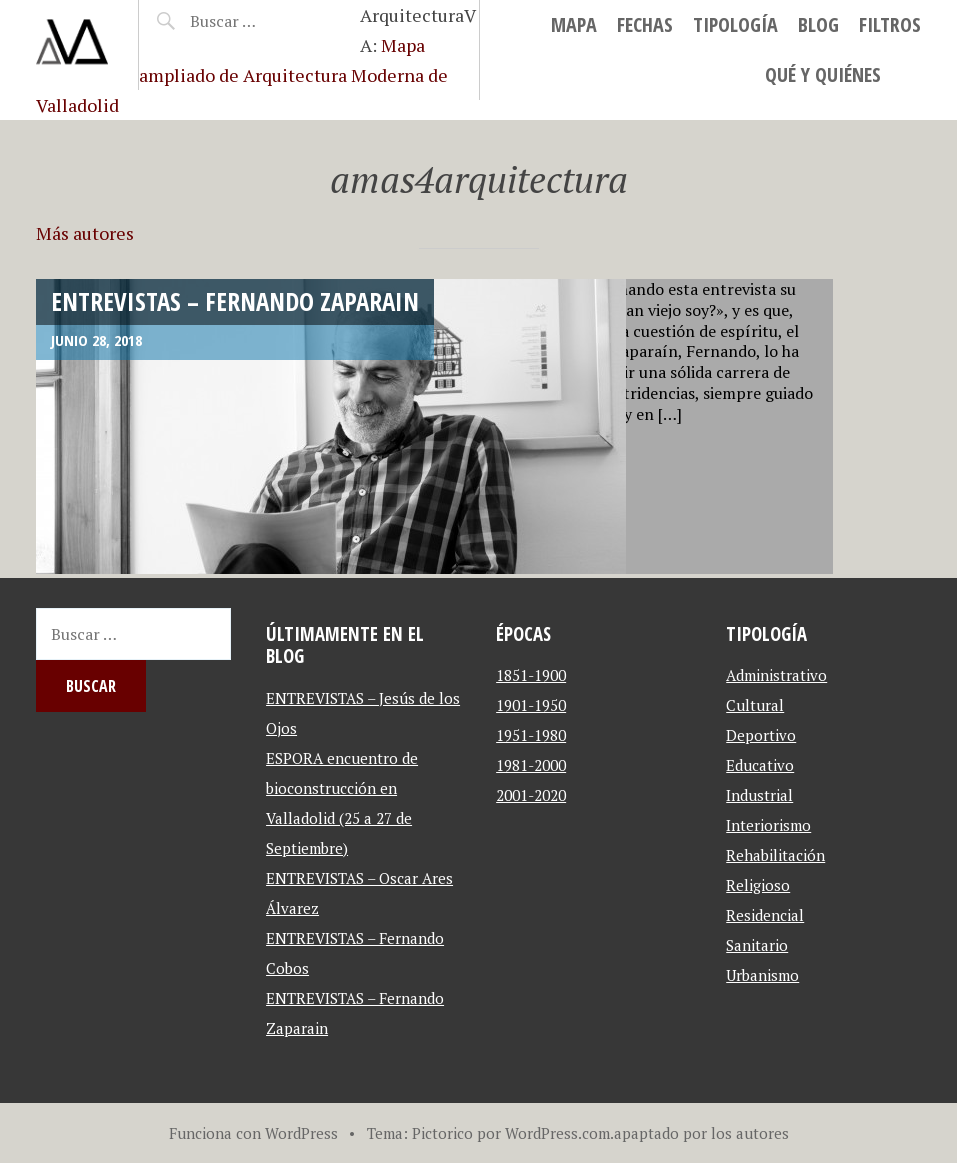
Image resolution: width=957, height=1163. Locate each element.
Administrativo (776, 675)
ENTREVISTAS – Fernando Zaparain (235, 301)
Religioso (758, 885)
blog (818, 24)
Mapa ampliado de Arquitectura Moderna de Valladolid (242, 75)
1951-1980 (531, 735)
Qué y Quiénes (823, 74)
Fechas (645, 24)
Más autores (85, 233)
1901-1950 (531, 705)
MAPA (574, 24)
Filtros (890, 24)
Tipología (735, 24)
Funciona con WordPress (253, 1133)
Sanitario (757, 945)
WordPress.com (557, 1133)
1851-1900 (531, 675)
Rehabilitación (775, 855)
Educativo (760, 765)
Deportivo (761, 735)
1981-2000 (531, 765)
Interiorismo (768, 825)
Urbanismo (762, 975)
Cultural (755, 705)
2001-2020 (531, 795)
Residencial (765, 915)
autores (762, 1133)
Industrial (759, 795)
